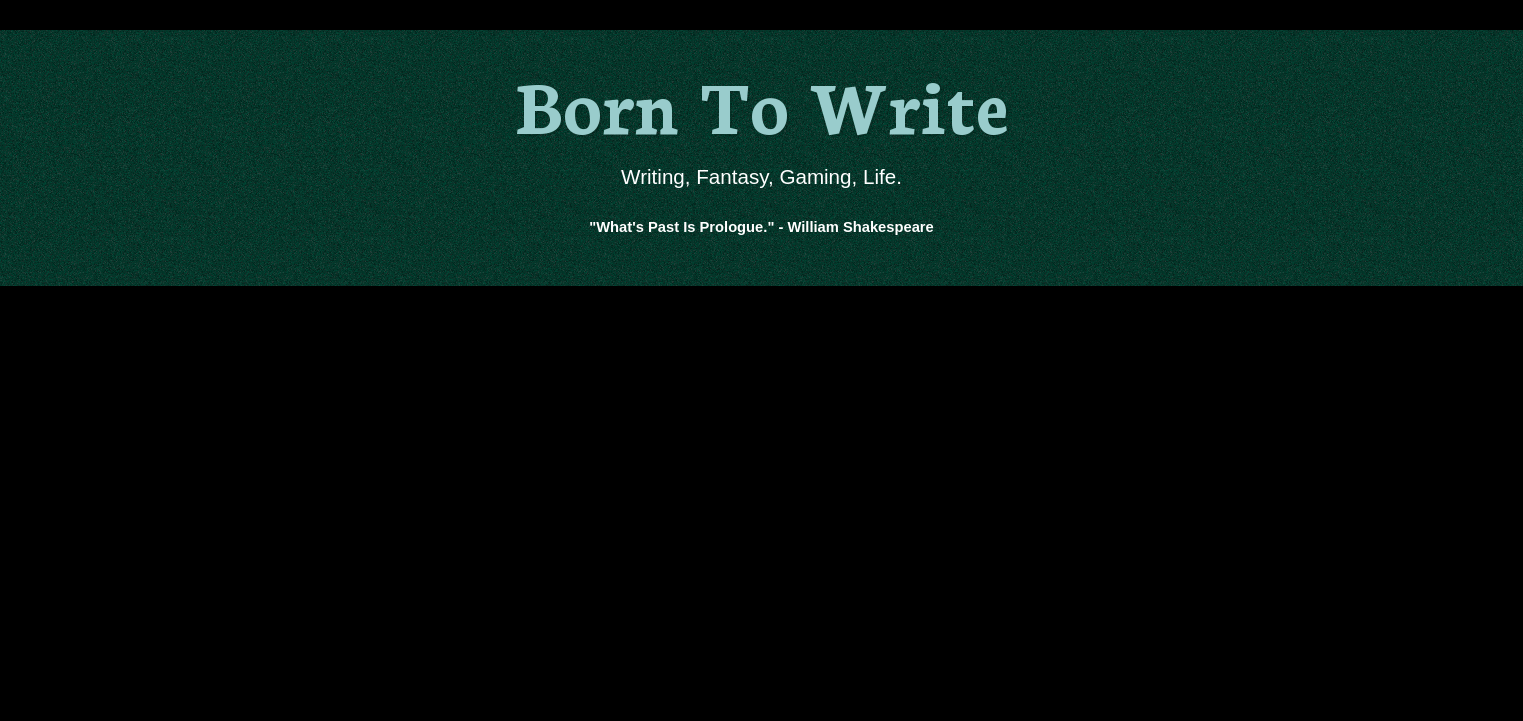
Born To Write (761, 102)
